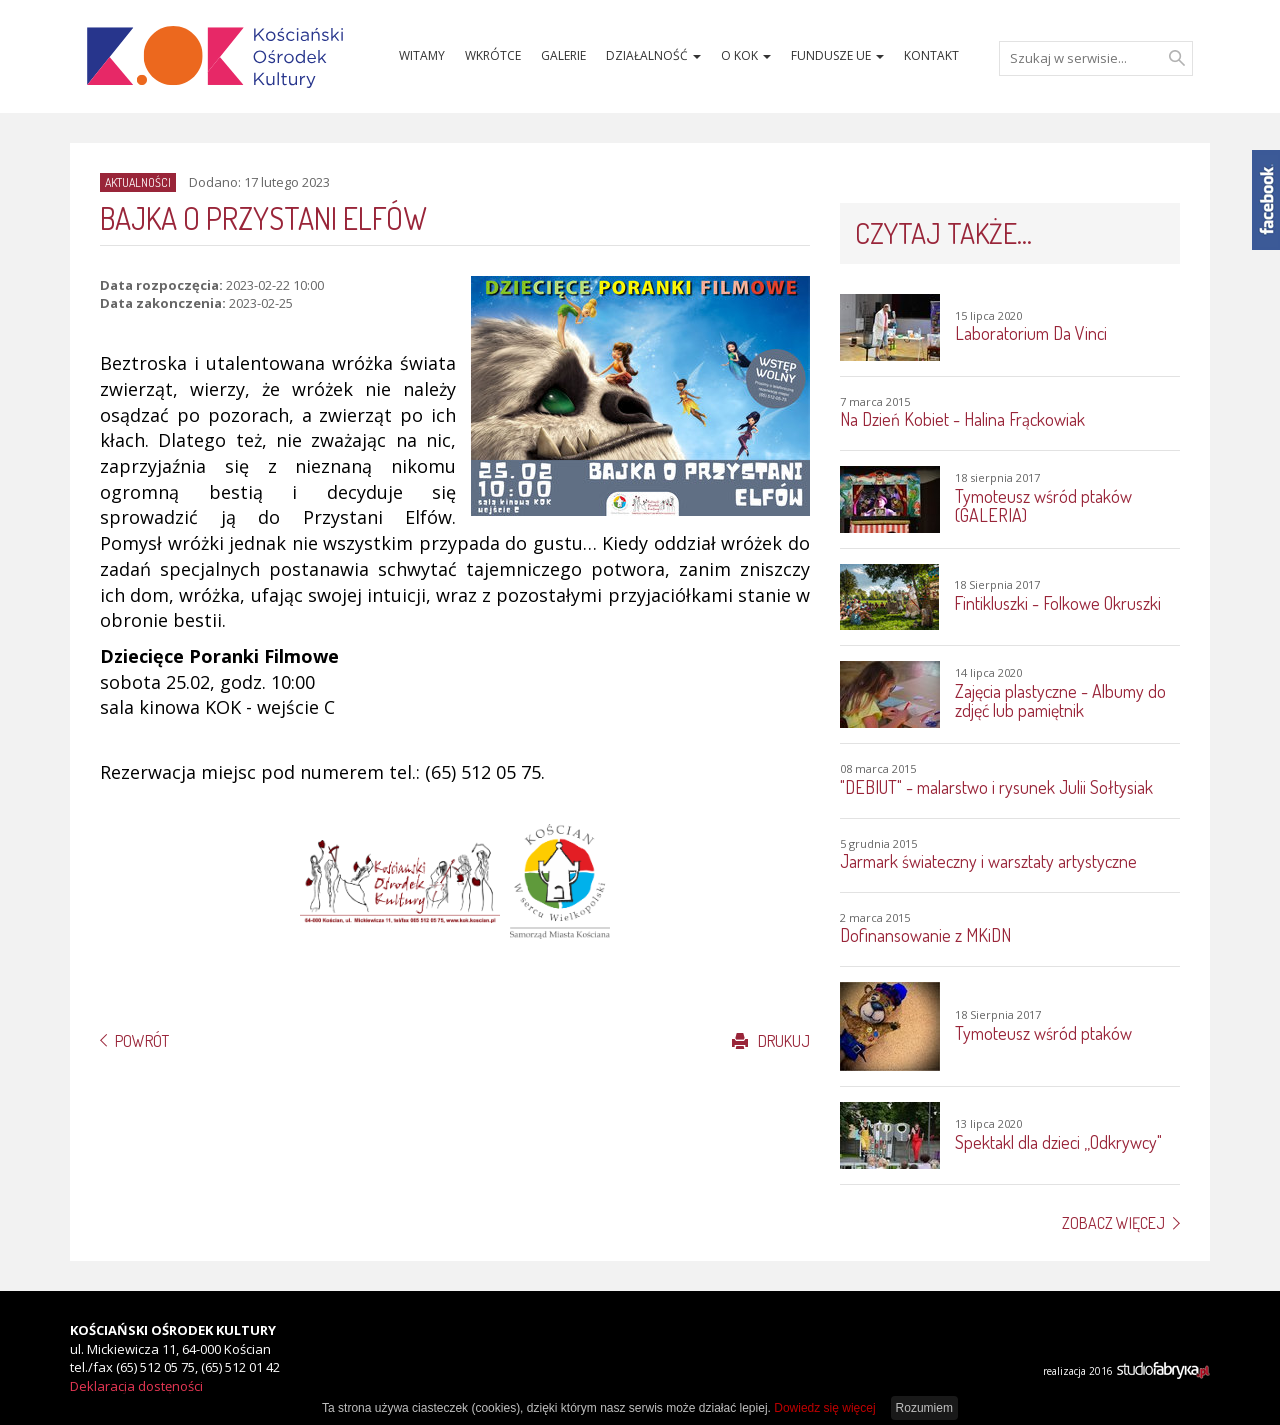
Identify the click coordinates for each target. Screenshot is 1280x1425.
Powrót (142, 1041)
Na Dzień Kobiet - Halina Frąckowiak (962, 419)
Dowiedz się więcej (824, 1408)
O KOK (746, 55)
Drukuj (771, 1041)
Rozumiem (924, 1408)
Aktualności (138, 182)
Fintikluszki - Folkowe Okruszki (1057, 603)
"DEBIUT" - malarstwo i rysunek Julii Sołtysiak (996, 787)
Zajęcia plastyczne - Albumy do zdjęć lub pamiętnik (1060, 701)
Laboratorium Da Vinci (1031, 333)
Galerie (563, 55)
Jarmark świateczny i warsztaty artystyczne (988, 861)
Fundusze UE (837, 55)
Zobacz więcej (1113, 1223)
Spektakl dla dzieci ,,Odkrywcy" (1058, 1142)
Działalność (653, 55)
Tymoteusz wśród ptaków (1043, 1033)
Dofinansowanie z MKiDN (925, 935)
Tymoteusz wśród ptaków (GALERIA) (1043, 506)
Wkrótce (493, 55)
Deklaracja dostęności (136, 1386)
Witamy (422, 55)
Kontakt (931, 55)
